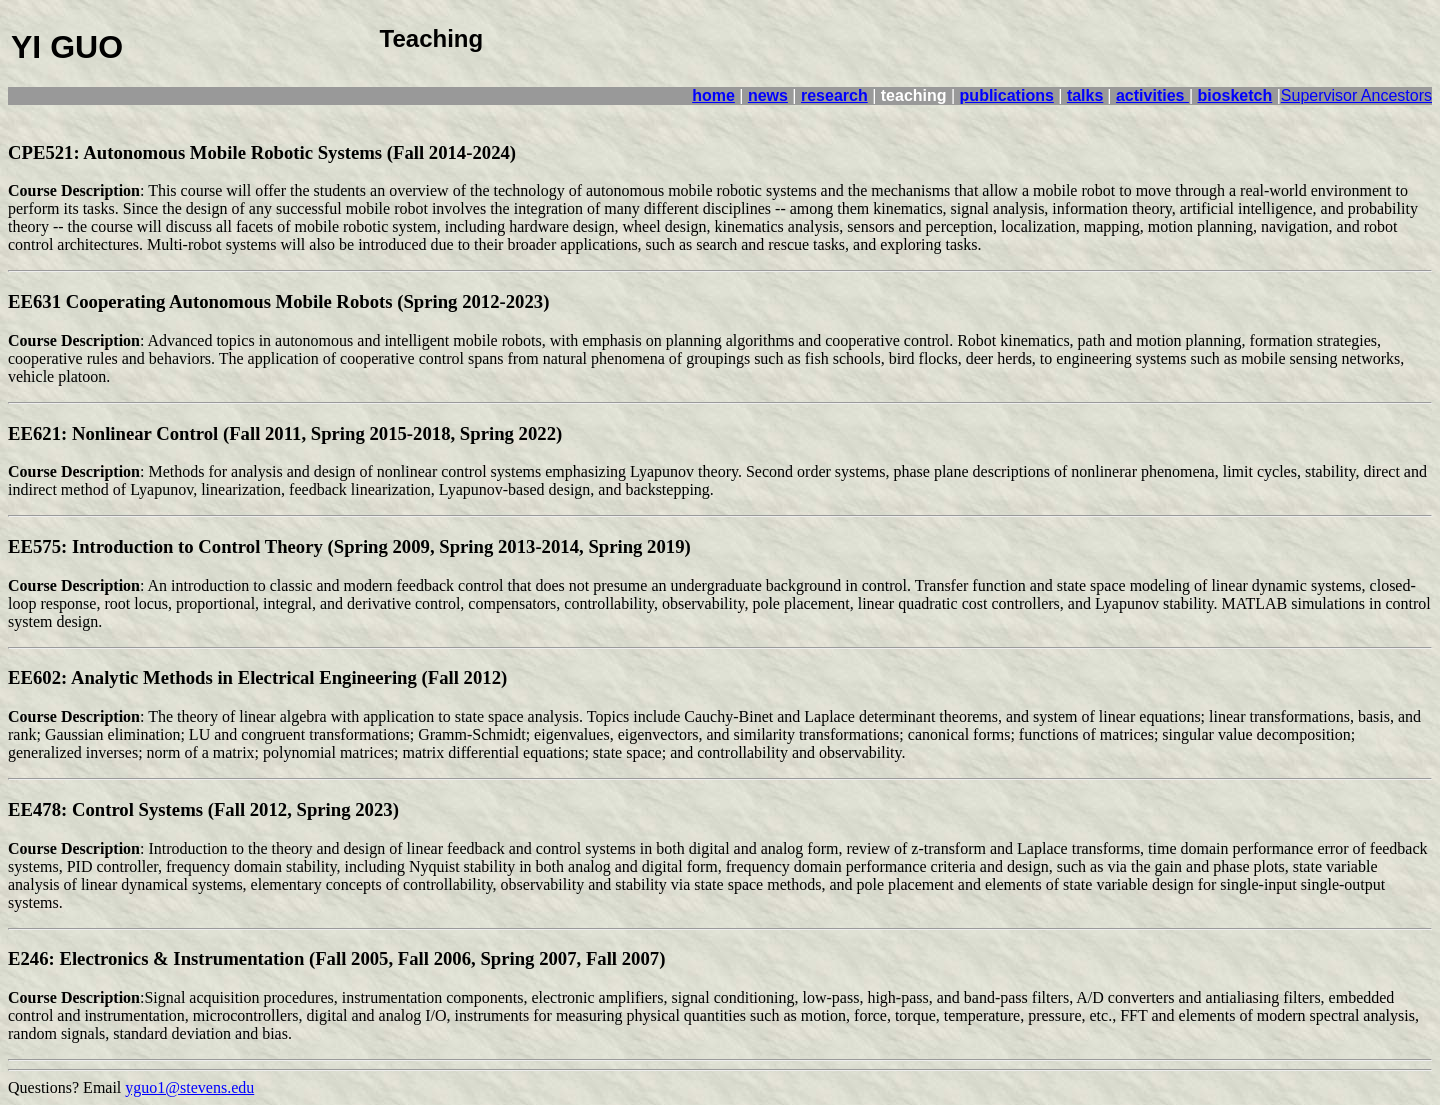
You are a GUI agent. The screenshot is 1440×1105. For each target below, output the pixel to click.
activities (1152, 95)
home (713, 95)
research (834, 95)
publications (1007, 95)
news (768, 95)
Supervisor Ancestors (1356, 95)
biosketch (1235, 95)
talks (1085, 95)
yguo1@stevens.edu (189, 1087)
